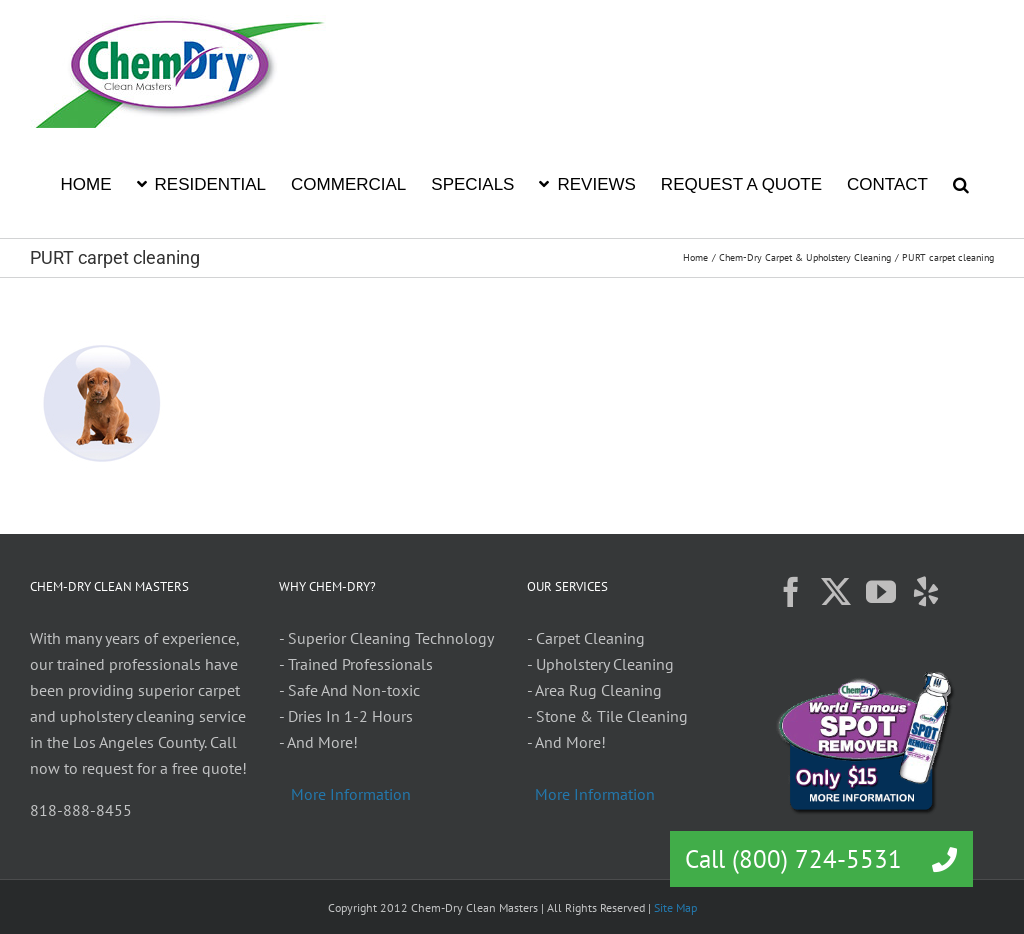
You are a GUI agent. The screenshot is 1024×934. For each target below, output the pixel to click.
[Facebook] (791, 592)
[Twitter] (836, 592)
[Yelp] (926, 592)
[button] (961, 183)
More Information (351, 794)
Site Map (675, 907)
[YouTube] (881, 592)
